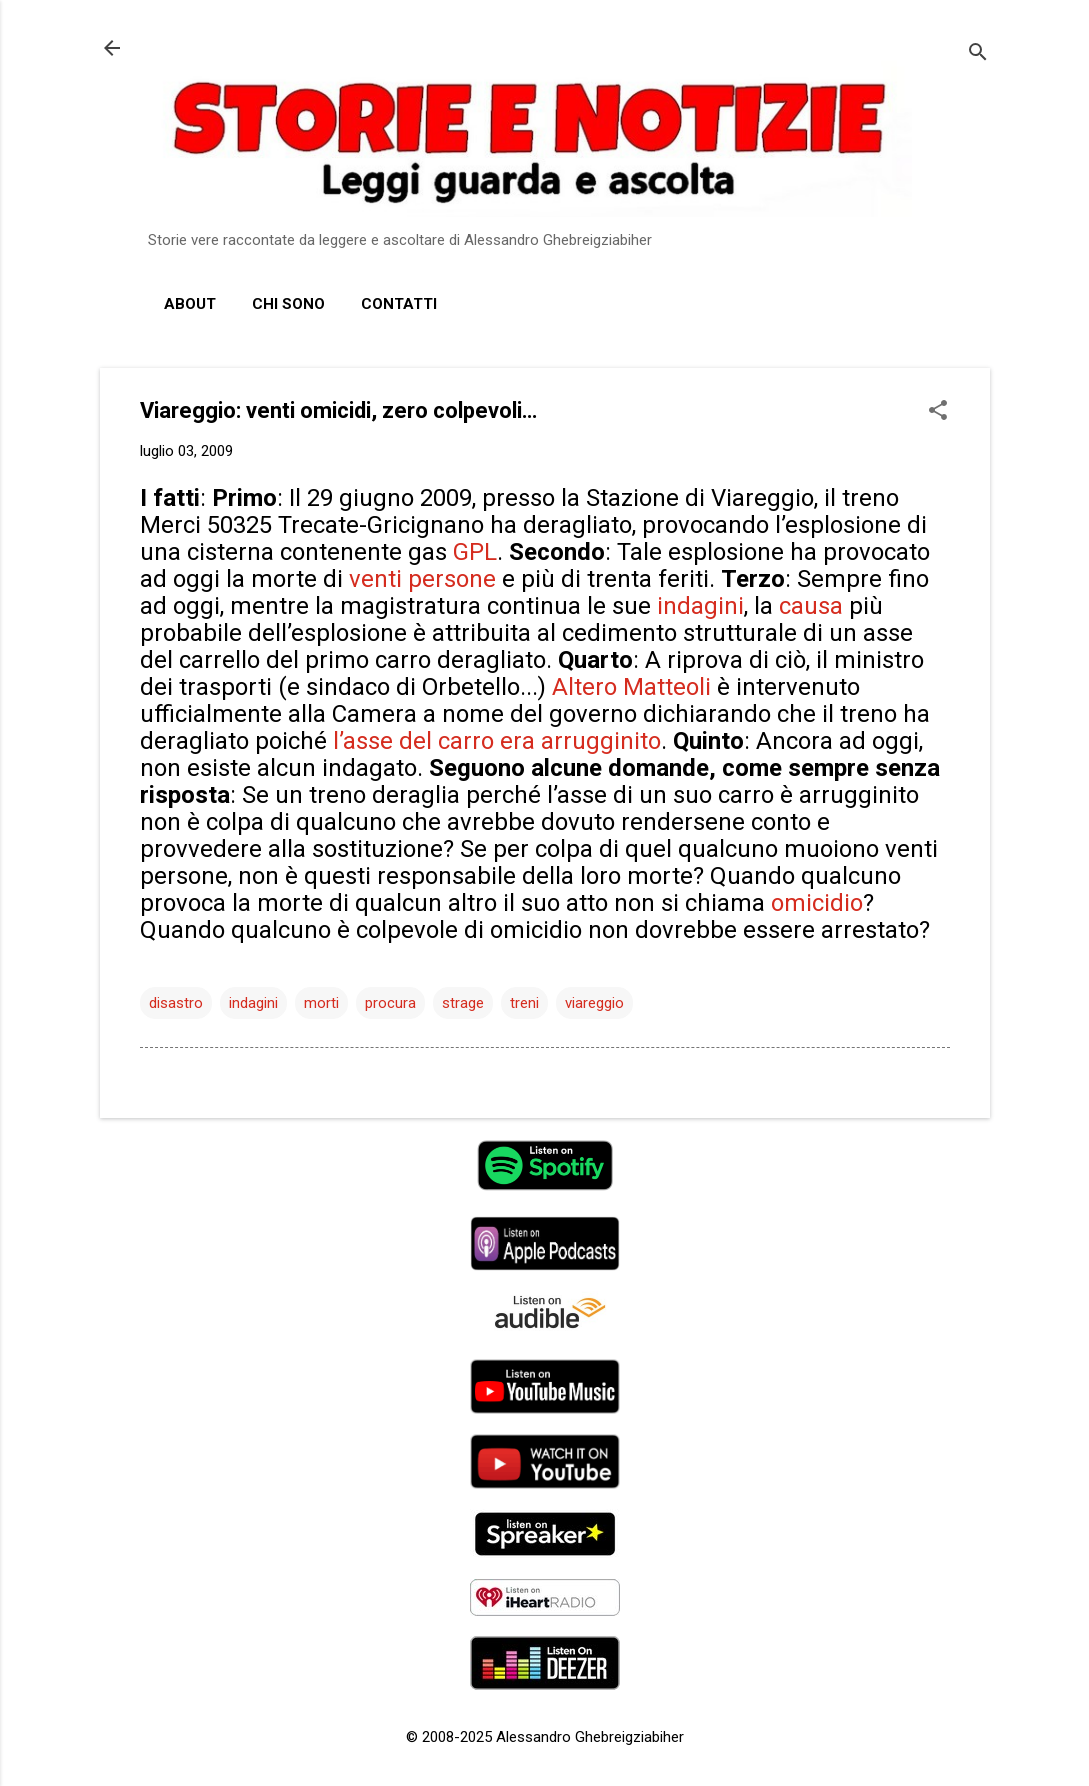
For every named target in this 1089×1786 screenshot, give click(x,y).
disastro (176, 1003)
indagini (253, 1003)
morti (321, 1003)
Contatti (399, 304)
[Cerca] (978, 54)
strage (463, 1003)
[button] (938, 412)
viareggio (594, 1003)
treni (524, 1003)
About (190, 304)
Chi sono (288, 304)
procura (390, 1003)
